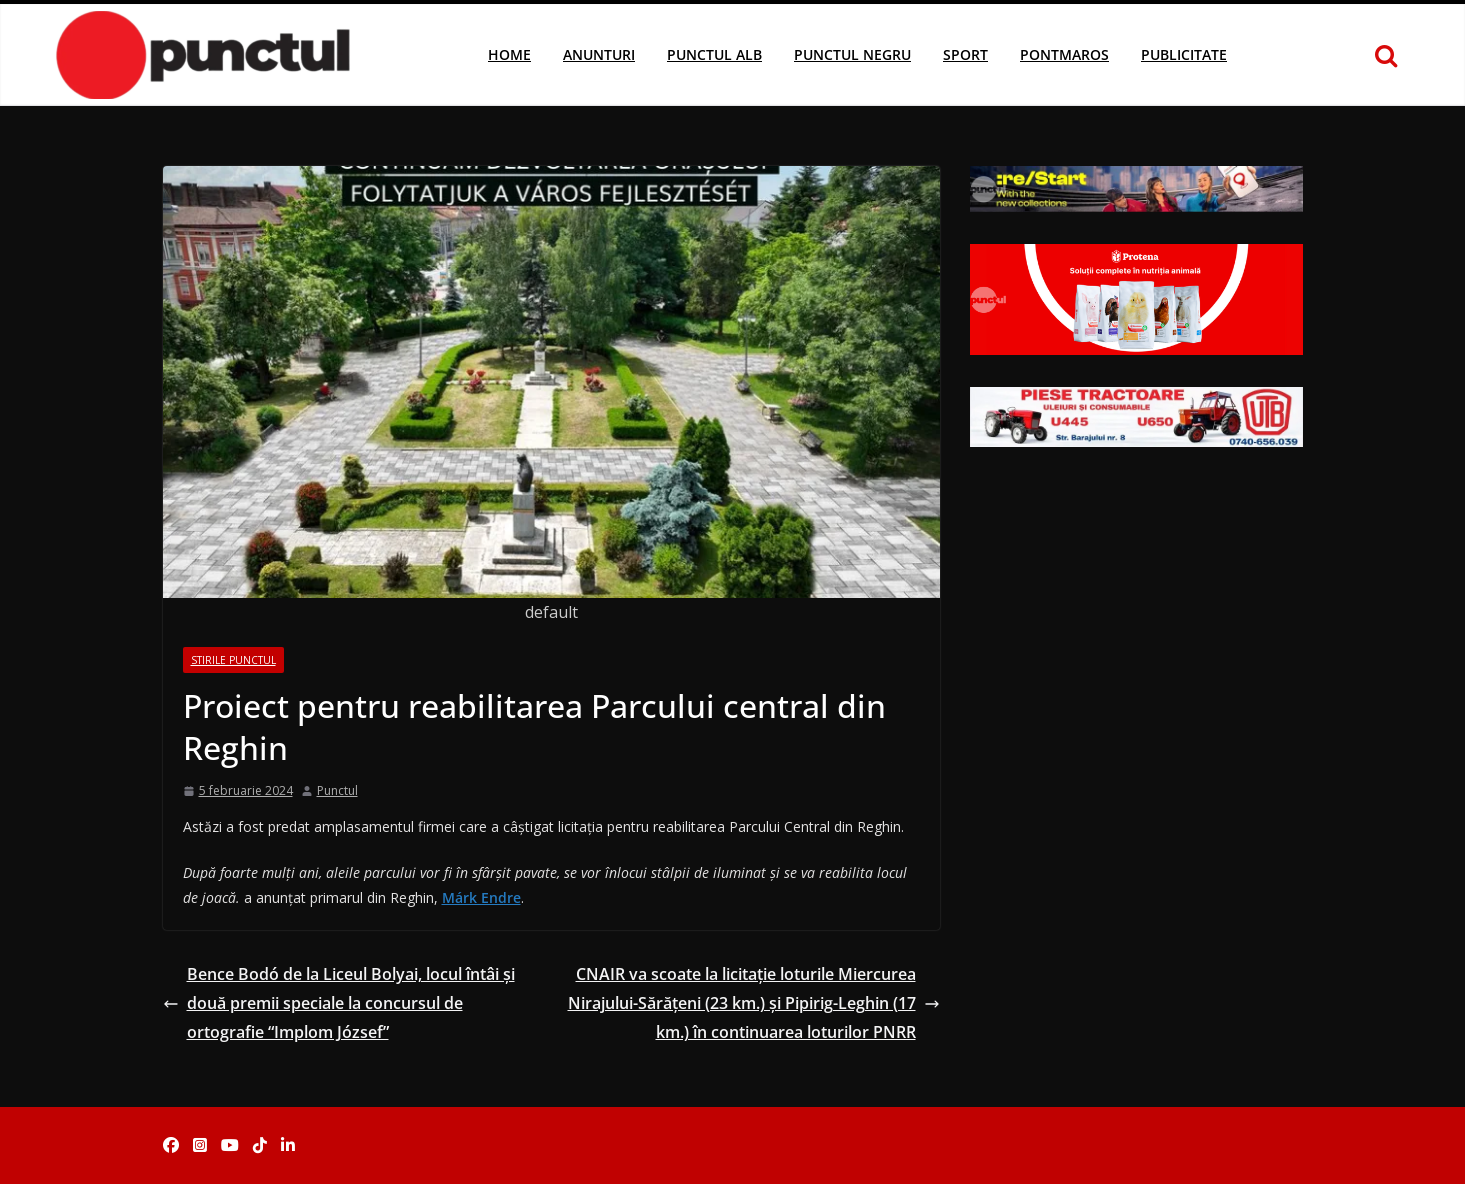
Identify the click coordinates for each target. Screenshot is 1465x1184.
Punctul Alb (714, 54)
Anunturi (599, 54)
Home (509, 54)
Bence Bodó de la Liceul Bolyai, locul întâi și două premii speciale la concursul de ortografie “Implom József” (339, 1003)
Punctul (337, 790)
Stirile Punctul (233, 660)
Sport (965, 54)
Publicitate (1184, 54)
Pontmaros (1064, 54)
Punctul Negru (852, 54)
